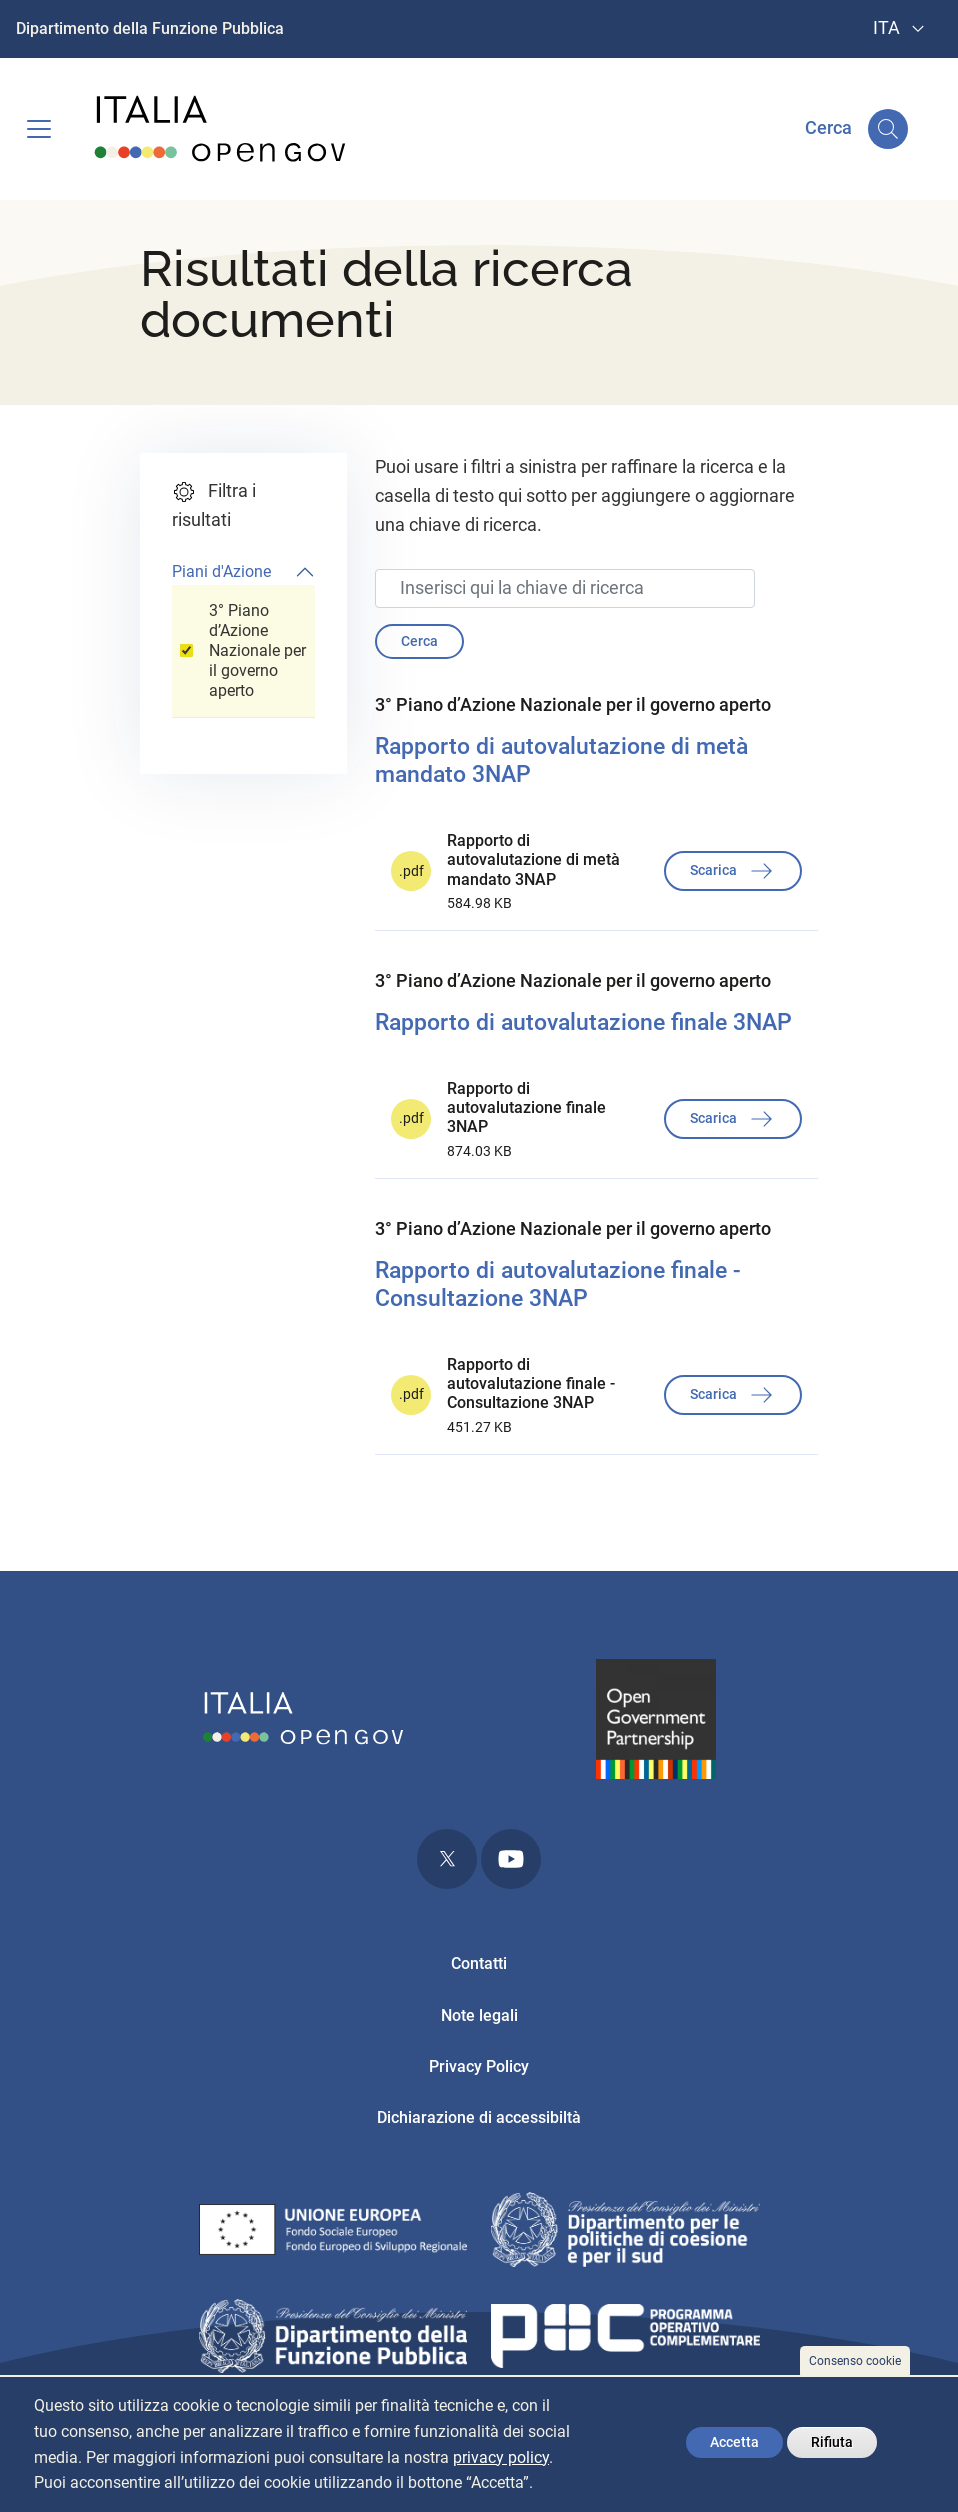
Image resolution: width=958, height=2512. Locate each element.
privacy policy (501, 2457)
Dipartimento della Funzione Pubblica (150, 28)
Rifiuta (832, 2442)
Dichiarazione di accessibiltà (479, 2117)
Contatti (479, 1963)
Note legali (479, 2015)
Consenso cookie (855, 2361)
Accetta (734, 2442)
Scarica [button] (733, 871)
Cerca (419, 641)
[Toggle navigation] (39, 129)
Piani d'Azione (221, 571)
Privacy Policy (479, 2066)
